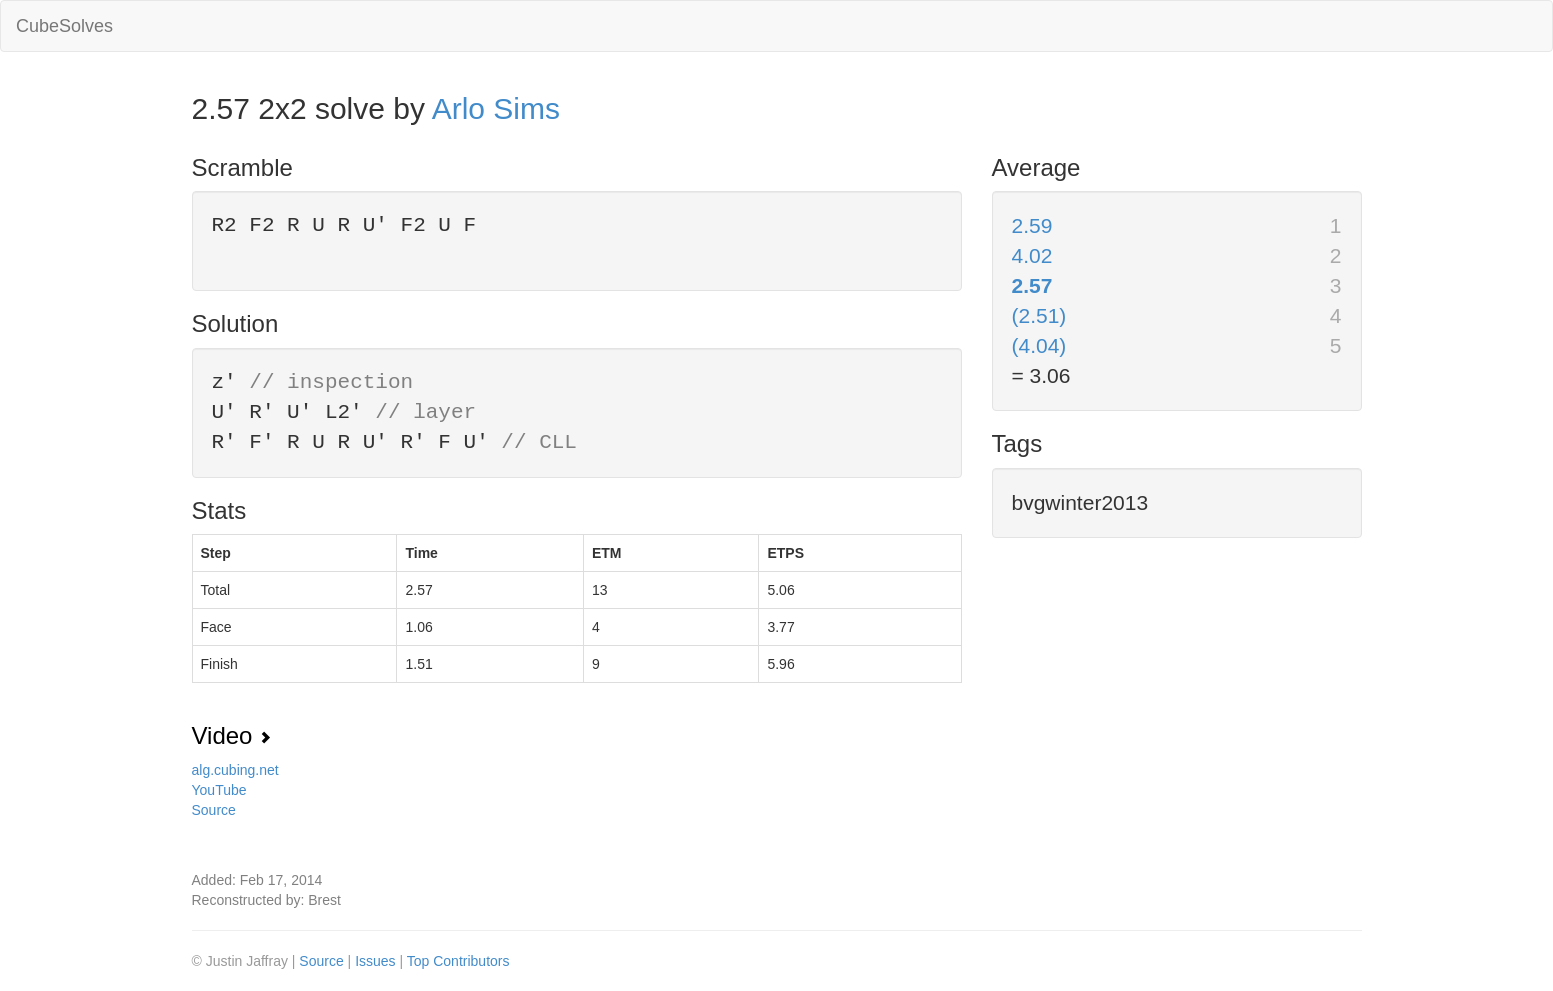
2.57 (1032, 285)
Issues (377, 961)
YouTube (219, 790)
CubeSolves (64, 26)
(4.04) (1039, 345)
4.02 (1032, 255)
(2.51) (1039, 315)
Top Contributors (458, 961)
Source (214, 810)
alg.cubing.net (235, 770)
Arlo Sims (496, 108)
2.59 (1032, 225)
